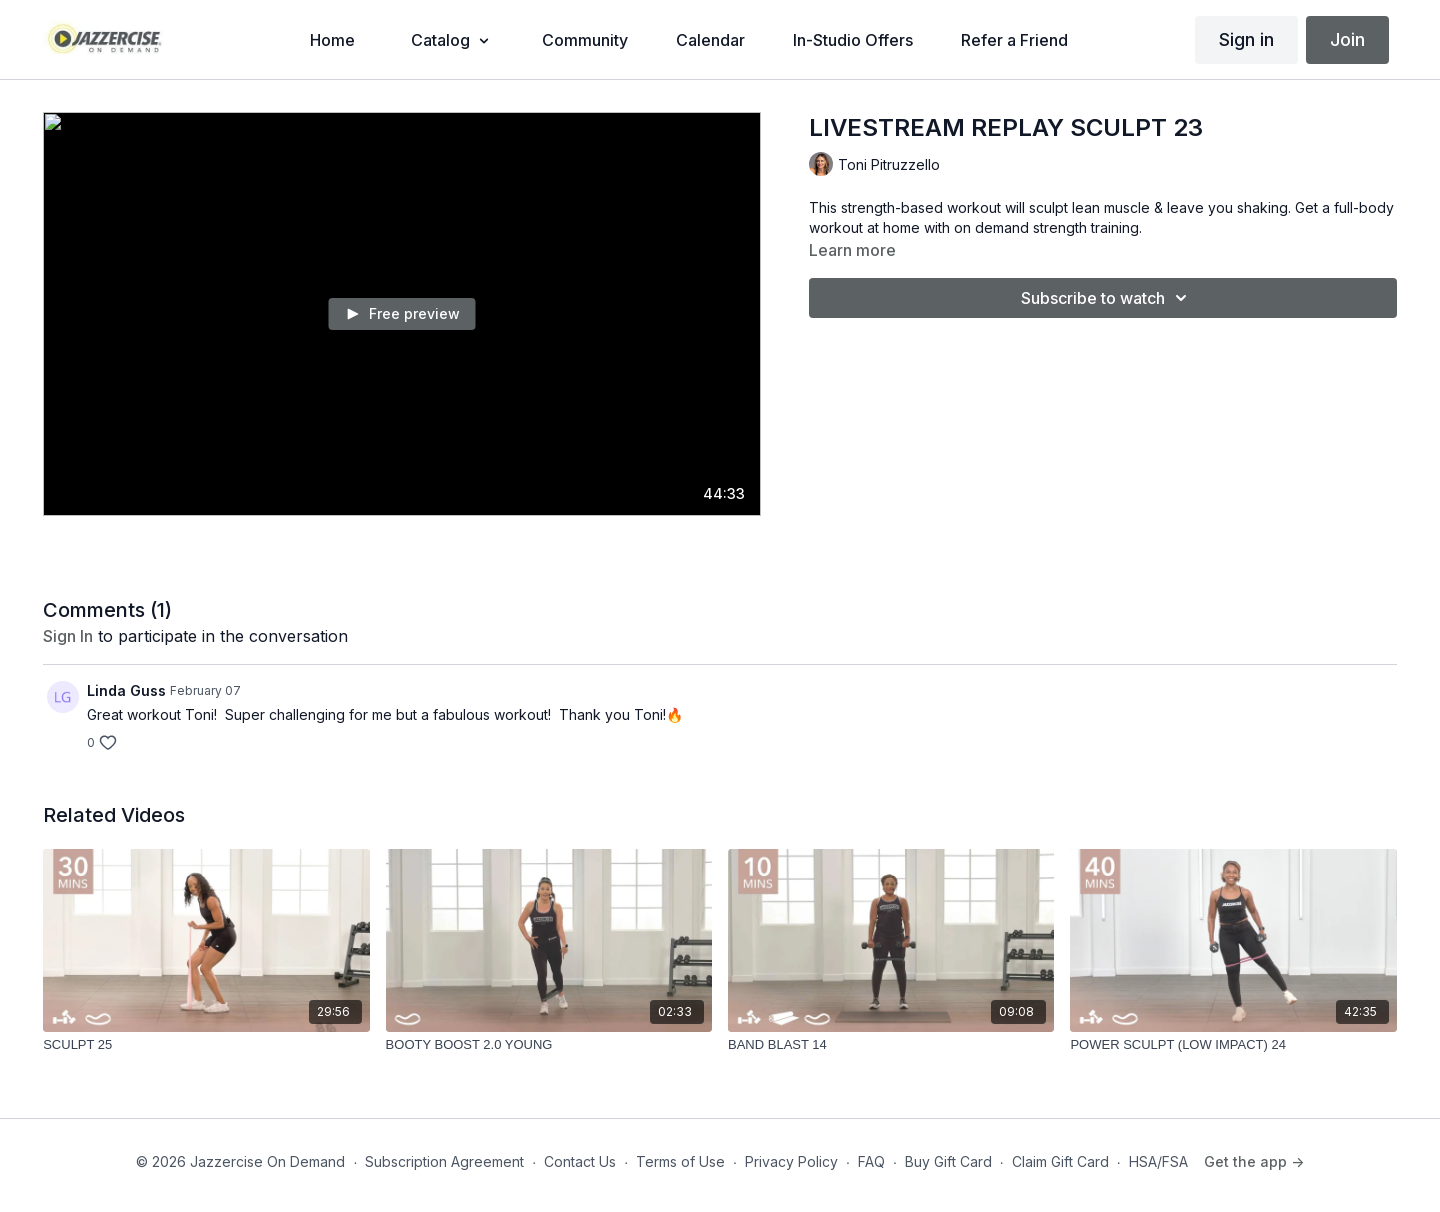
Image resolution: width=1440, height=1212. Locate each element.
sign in (68, 636)
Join (1347, 39)
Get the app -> (1254, 1161)
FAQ (871, 1161)
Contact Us (580, 1161)
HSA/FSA (1158, 1161)
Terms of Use (680, 1161)
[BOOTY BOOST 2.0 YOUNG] (549, 1045)
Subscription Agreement (444, 1161)
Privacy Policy (791, 1161)
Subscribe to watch (1107, 298)
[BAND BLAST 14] (891, 1045)
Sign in (1246, 39)
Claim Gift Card (1060, 1161)
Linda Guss (126, 690)
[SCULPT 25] (206, 1045)
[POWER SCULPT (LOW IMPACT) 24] (1233, 1045)
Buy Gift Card (948, 1161)
